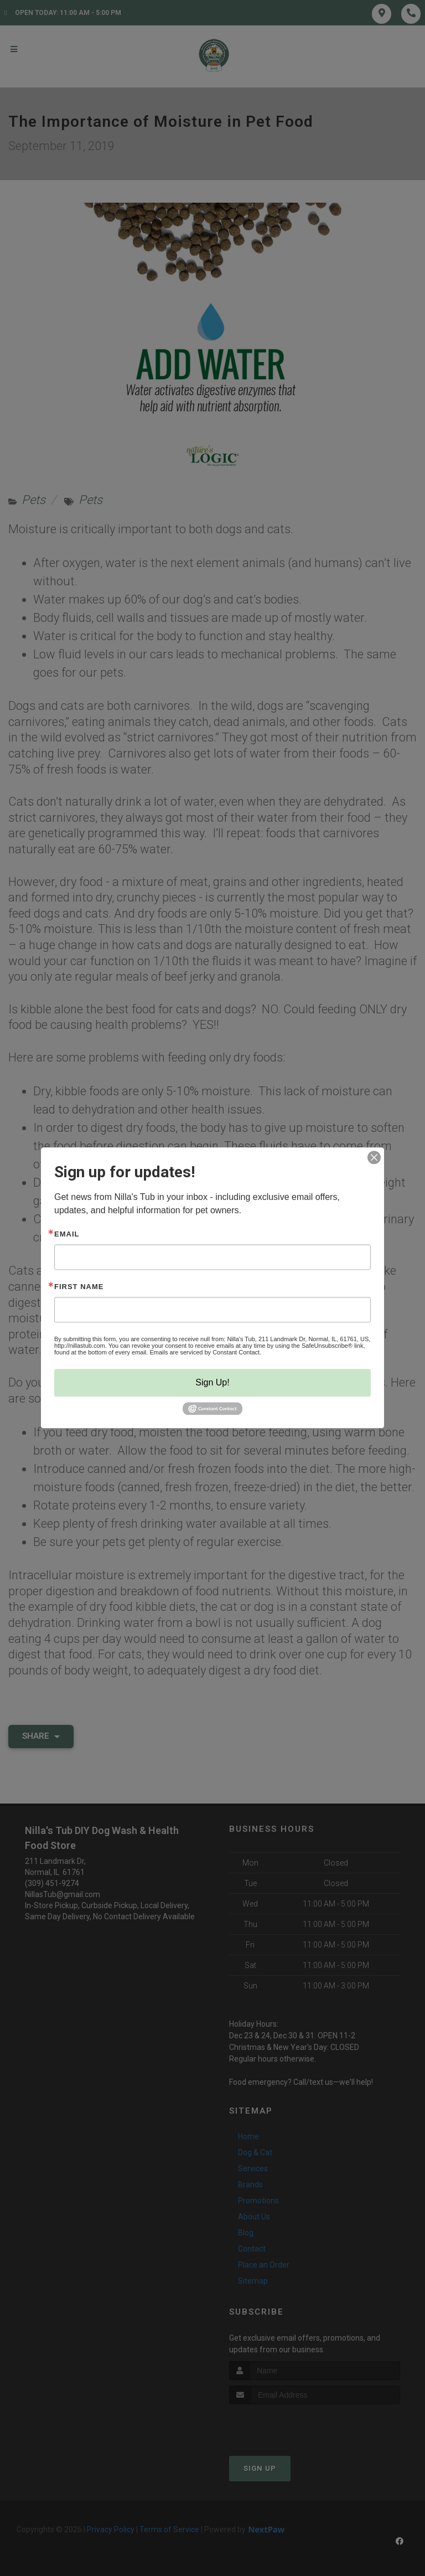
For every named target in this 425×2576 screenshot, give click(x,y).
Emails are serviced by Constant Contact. (205, 1352)
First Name (78, 1286)
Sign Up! (212, 1382)
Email (66, 1234)
